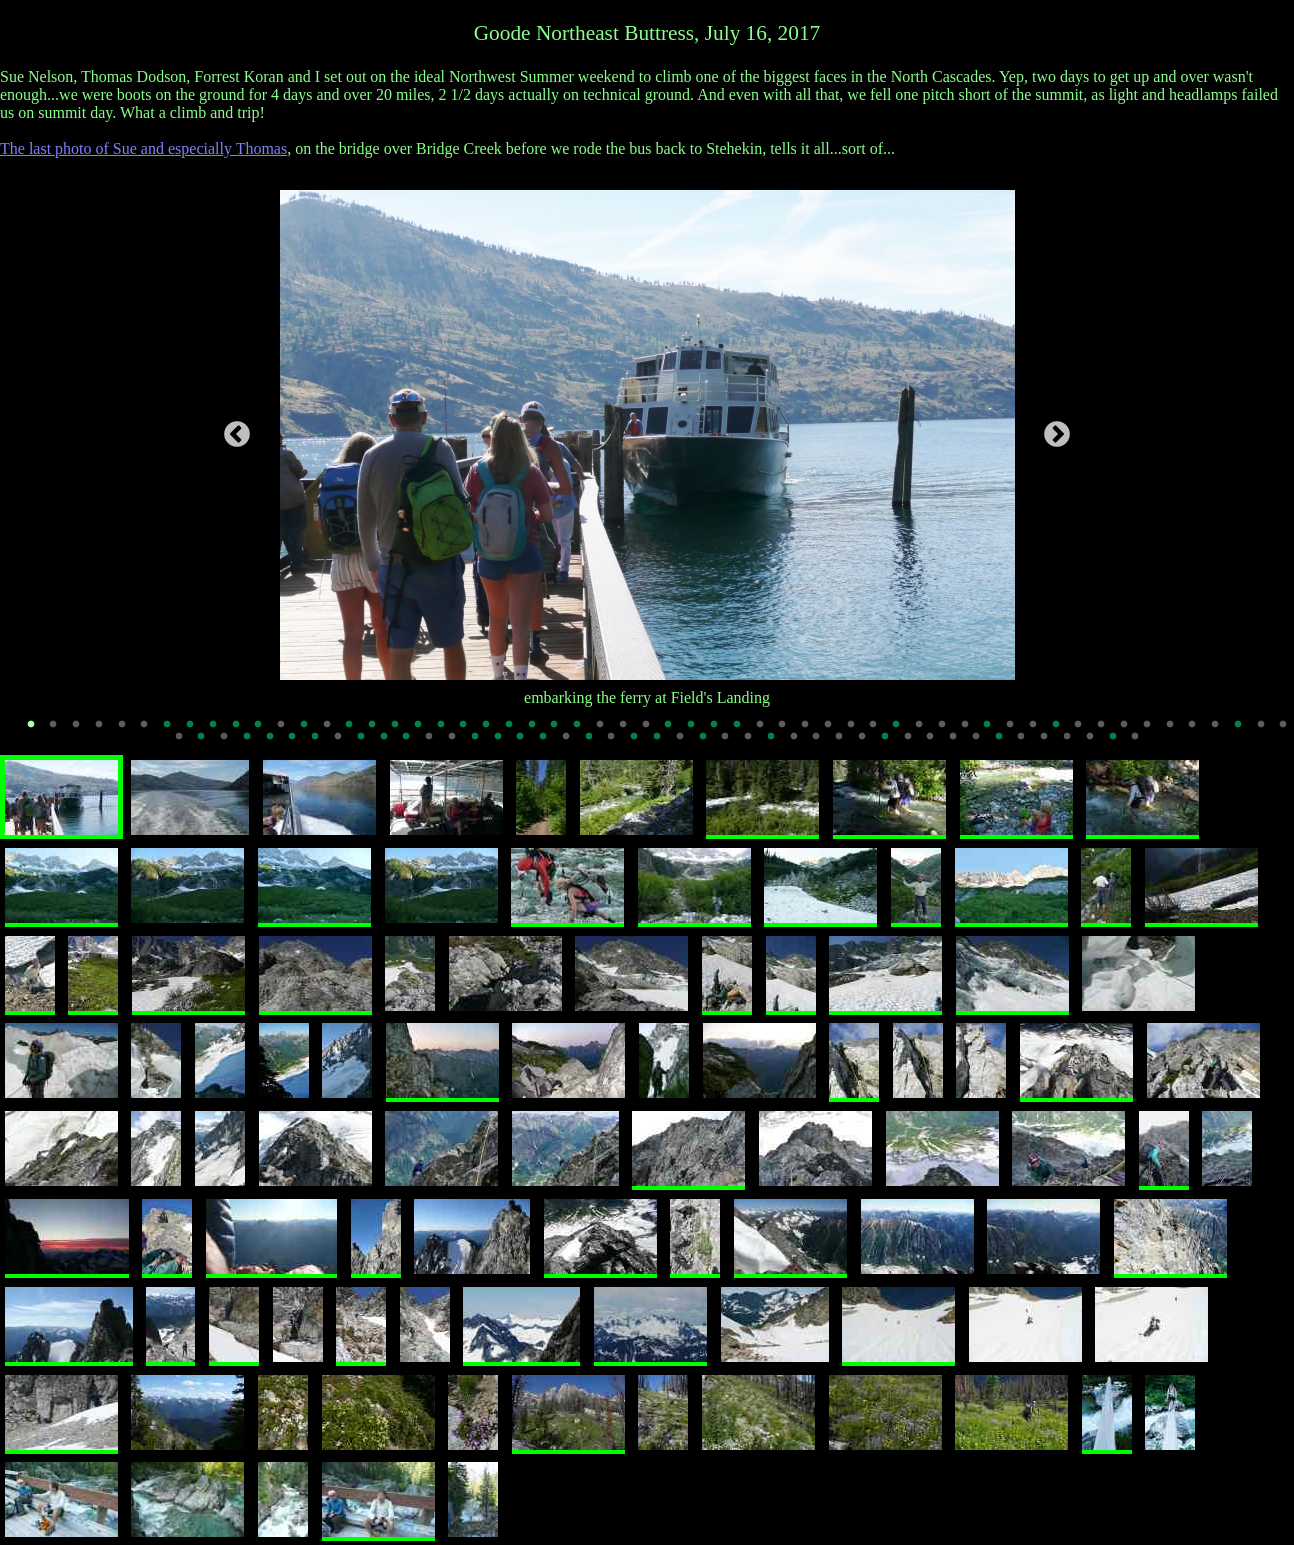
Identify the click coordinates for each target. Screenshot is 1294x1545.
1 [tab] (38, 731)
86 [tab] (846, 744)
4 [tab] (106, 731)
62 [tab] (300, 744)
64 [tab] (345, 744)
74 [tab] (573, 744)
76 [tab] (619, 744)
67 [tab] (414, 744)
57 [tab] (186, 744)
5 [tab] (129, 731)
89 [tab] (915, 744)
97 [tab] (1097, 744)
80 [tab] (710, 744)
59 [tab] (231, 744)
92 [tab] (983, 744)
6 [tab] (152, 731)
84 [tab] (801, 744)
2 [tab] (60, 731)
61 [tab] (277, 744)
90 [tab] (938, 744)
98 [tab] (1120, 744)
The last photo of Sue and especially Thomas (143, 148)
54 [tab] (1245, 731)
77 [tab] (641, 744)
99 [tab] (1143, 744)
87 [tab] (869, 744)
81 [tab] (733, 744)
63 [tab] (322, 744)
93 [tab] (1006, 744)
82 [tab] (755, 744)
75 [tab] (596, 744)
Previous (237, 435)
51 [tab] (1177, 731)
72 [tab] (528, 744)
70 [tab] (482, 744)
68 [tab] (436, 744)
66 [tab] (391, 744)
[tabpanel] (647, 435)
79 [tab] (687, 744)
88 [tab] (892, 744)
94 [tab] (1029, 744)
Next (1057, 435)
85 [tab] (824, 744)
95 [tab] (1051, 744)
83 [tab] (778, 744)
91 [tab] (960, 744)
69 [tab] (459, 744)
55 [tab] (1268, 731)
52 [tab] (1200, 731)
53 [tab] (1222, 731)
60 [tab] (254, 744)
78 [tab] (664, 744)
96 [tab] (1074, 744)
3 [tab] (83, 731)
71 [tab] (505, 744)
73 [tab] (550, 744)
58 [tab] (209, 744)
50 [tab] (1154, 731)
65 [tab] (368, 744)
